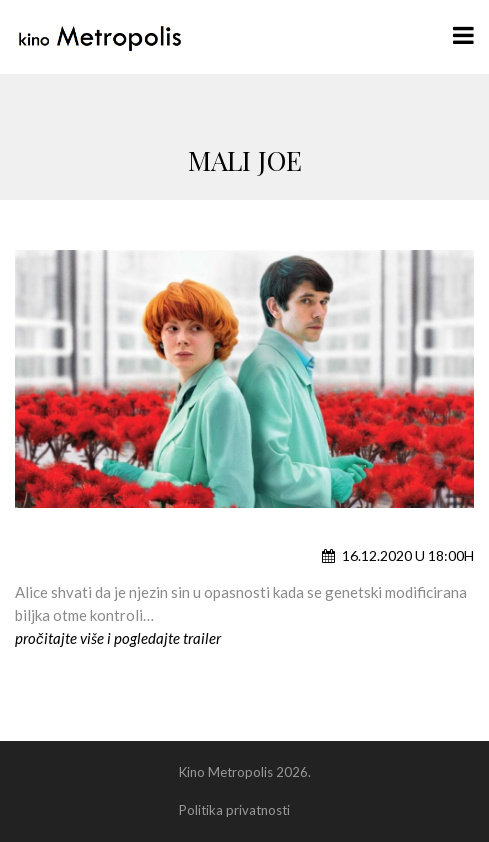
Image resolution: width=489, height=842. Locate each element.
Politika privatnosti (234, 810)
